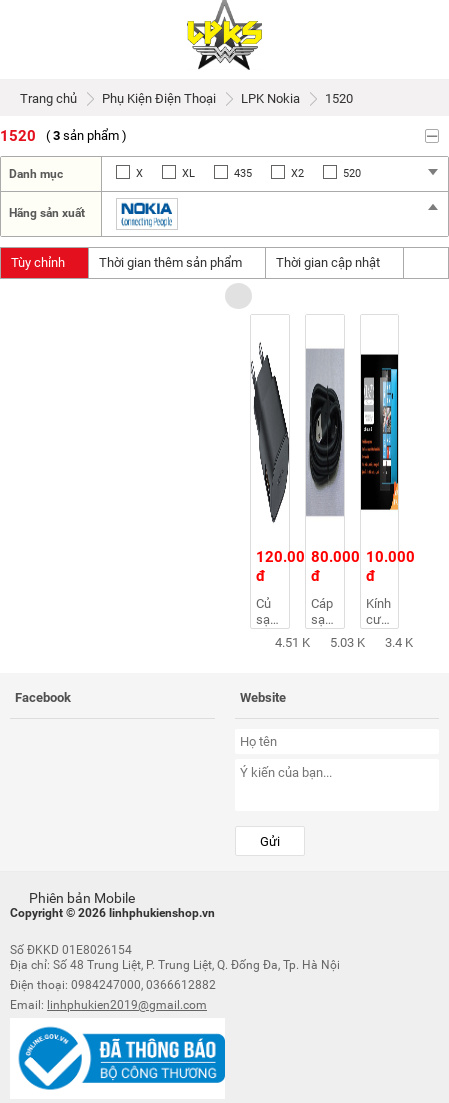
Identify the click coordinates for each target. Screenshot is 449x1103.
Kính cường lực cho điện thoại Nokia (382, 612)
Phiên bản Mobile (72, 896)
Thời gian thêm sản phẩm (177, 262)
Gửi (270, 841)
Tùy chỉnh (44, 262)
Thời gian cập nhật (334, 262)
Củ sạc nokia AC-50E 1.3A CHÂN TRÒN (272, 612)
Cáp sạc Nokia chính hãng (327, 612)
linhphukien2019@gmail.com (127, 1005)
